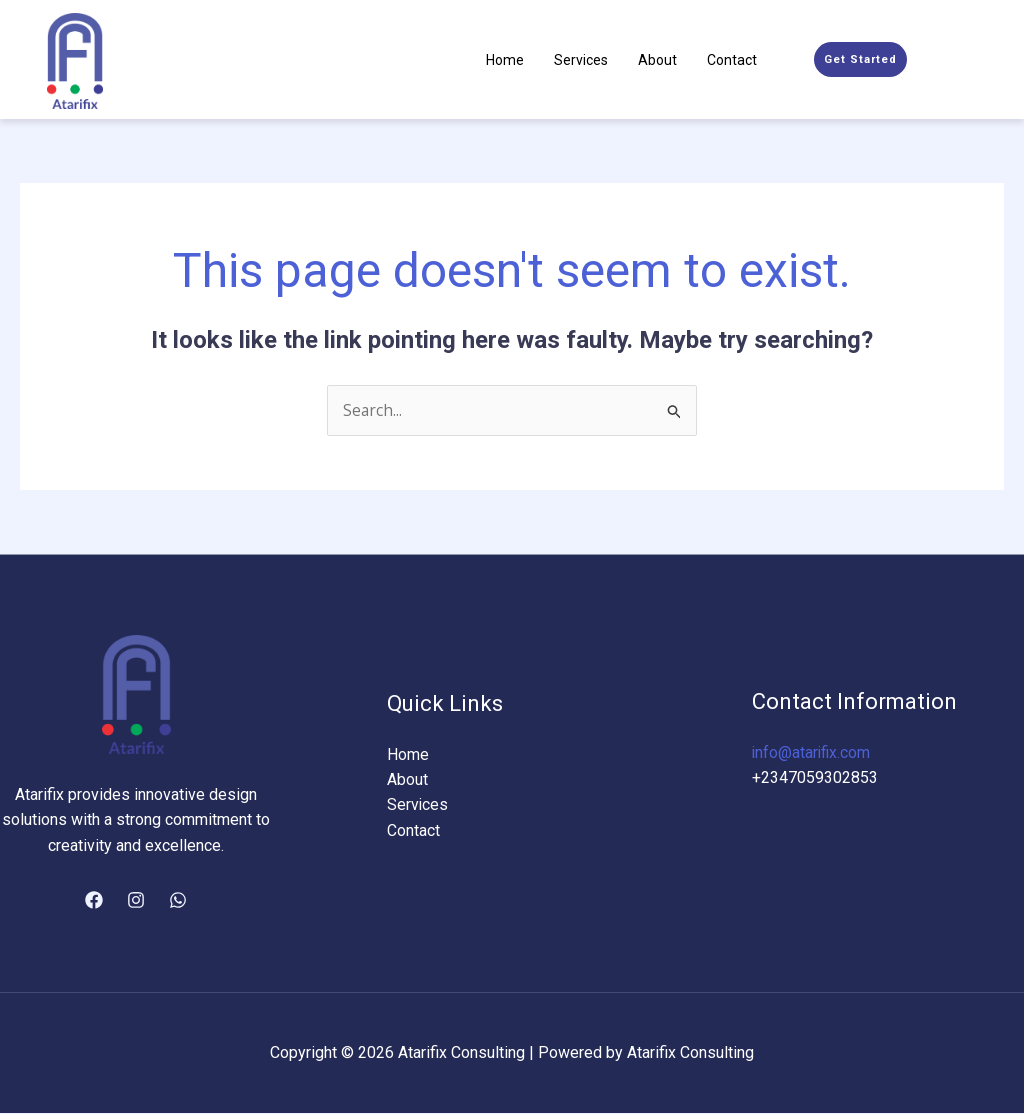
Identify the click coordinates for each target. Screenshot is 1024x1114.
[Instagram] (136, 901)
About (657, 60)
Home (505, 60)
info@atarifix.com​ (812, 752)
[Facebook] (94, 901)
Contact (732, 60)
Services (581, 60)
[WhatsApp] (178, 901)
